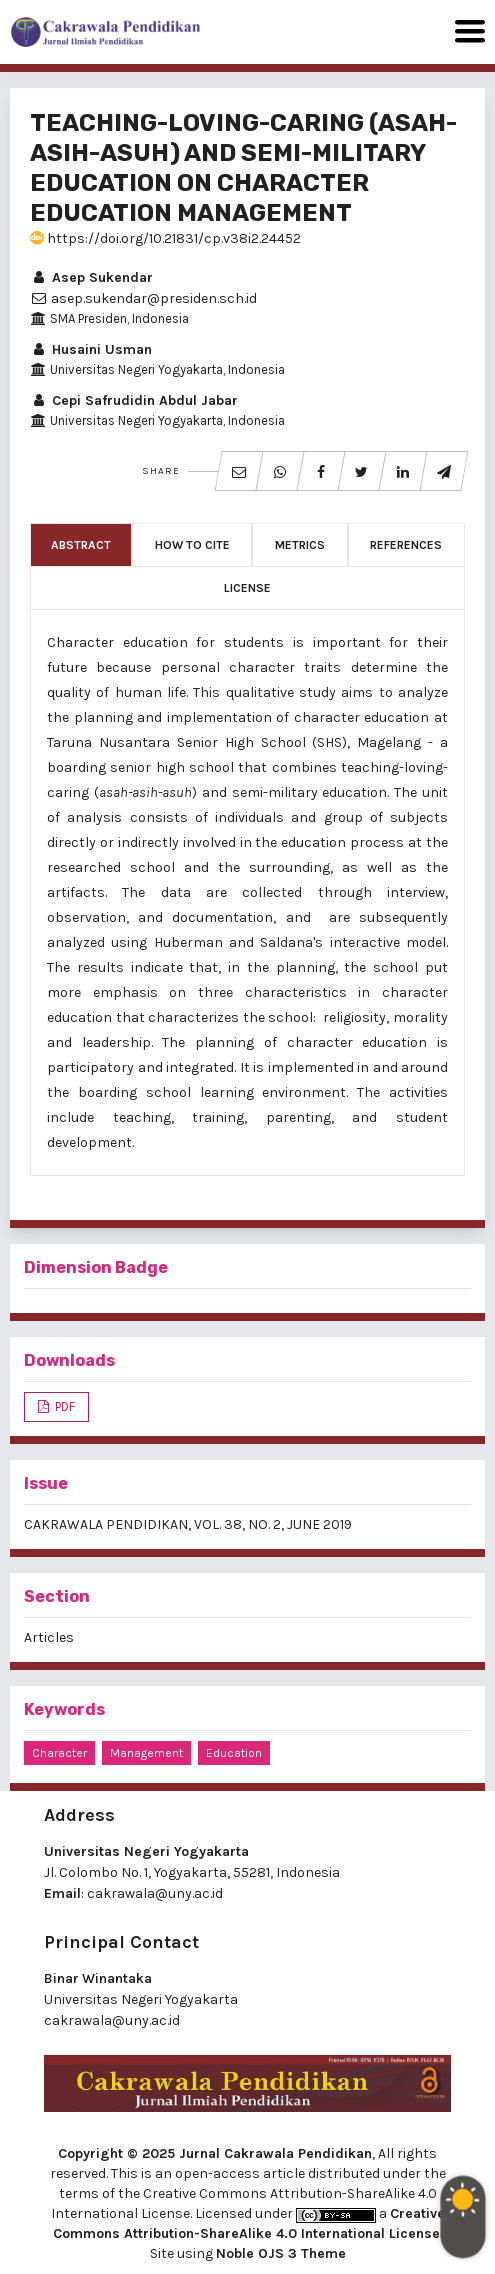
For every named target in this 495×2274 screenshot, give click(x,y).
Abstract (81, 545)
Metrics (300, 545)
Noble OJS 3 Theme (281, 2253)
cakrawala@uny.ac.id (155, 1893)
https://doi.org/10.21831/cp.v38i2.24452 (165, 238)
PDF (63, 1406)
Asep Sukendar (91, 277)
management (146, 1753)
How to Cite (192, 545)
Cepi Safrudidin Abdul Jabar (134, 400)
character (59, 1753)
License (247, 588)
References (406, 545)
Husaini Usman (91, 349)
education (234, 1753)
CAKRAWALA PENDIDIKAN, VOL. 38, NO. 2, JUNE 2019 (188, 1524)
